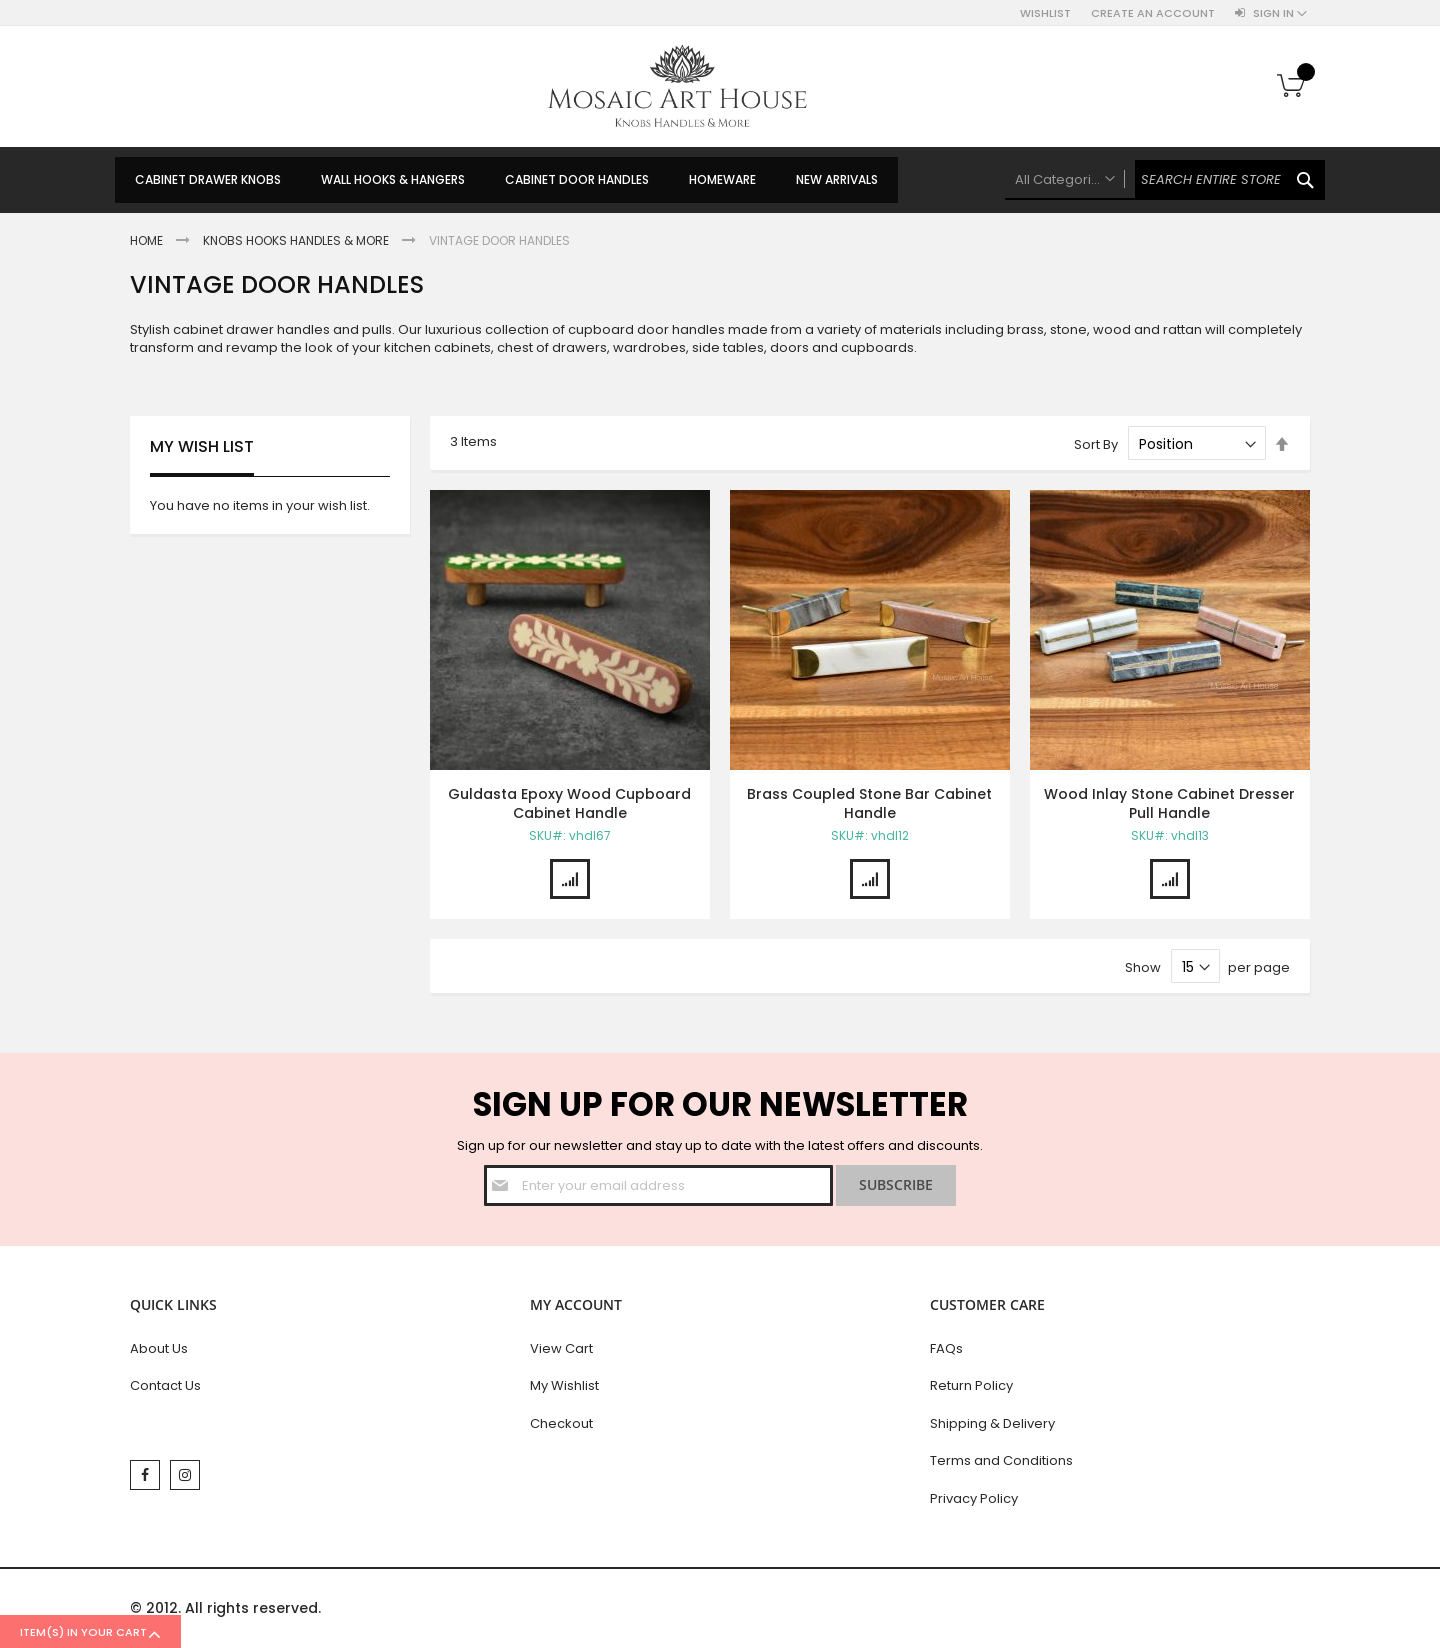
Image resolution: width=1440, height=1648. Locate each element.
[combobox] (1165, 180)
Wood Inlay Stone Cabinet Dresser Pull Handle (1169, 803)
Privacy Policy (974, 1498)
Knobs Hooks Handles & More (297, 240)
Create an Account (1153, 13)
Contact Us (165, 1385)
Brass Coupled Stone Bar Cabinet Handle (869, 803)
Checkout (561, 1423)
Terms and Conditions (1001, 1460)
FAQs (946, 1348)
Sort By (1096, 444)
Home (148, 240)
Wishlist (1045, 13)
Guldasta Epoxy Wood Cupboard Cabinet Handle (569, 803)
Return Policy (971, 1385)
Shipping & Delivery (992, 1423)
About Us (159, 1348)
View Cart (561, 1348)
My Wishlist (564, 1385)
